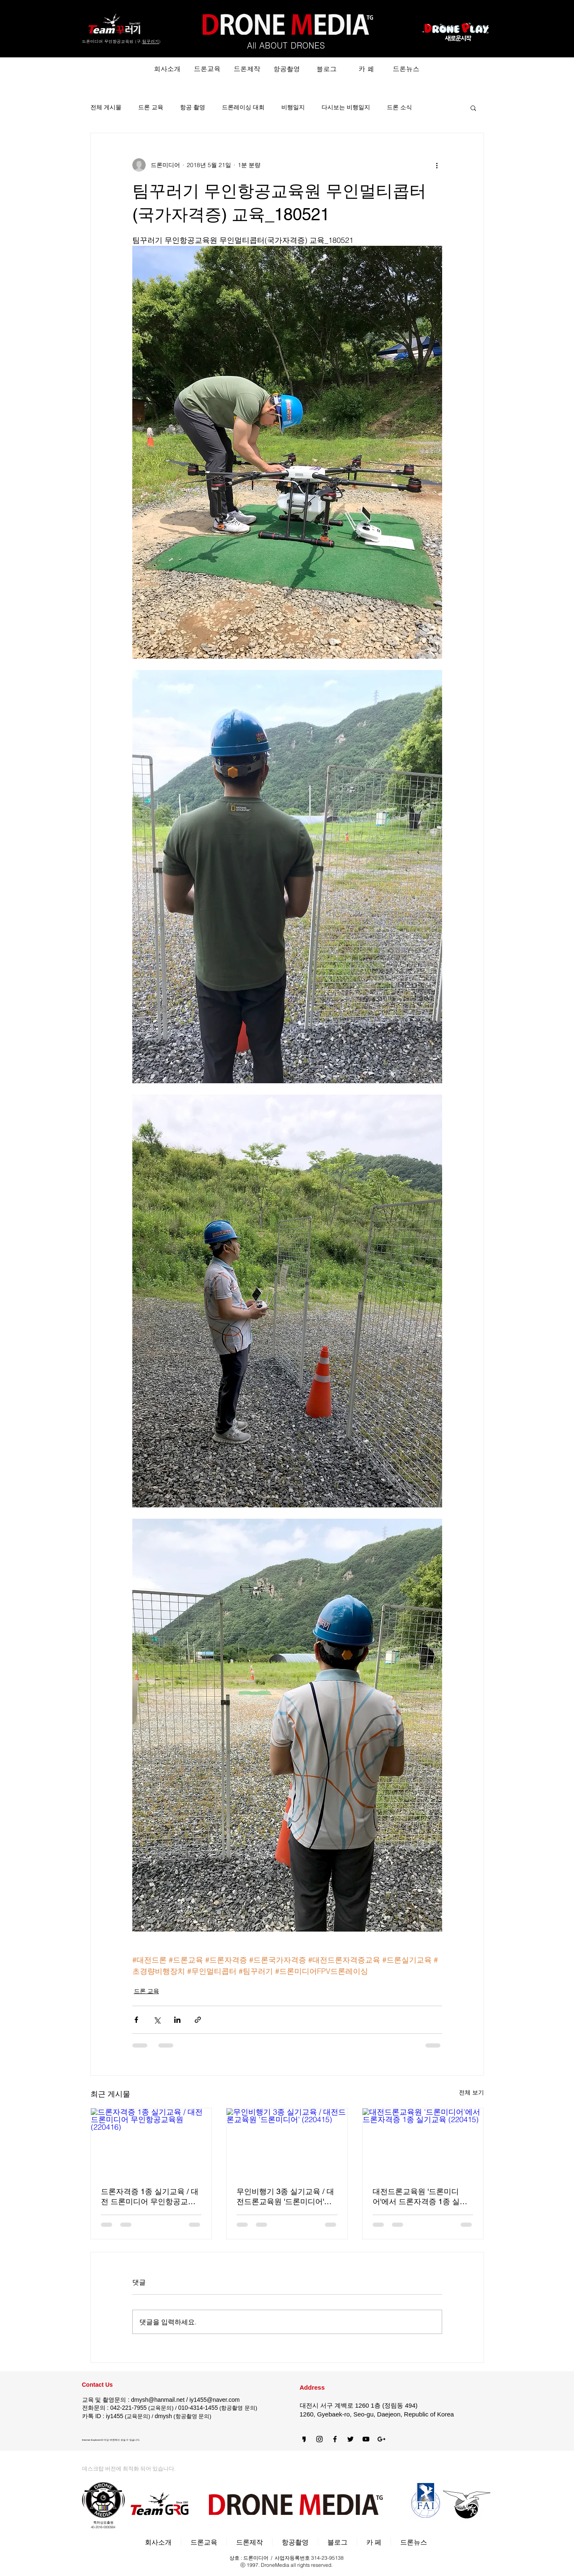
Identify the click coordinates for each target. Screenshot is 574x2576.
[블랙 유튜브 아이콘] (366, 2439)
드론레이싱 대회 (243, 107)
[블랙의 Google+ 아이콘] (381, 2439)
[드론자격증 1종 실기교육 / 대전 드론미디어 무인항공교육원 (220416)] (151, 2142)
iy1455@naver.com (214, 2399)
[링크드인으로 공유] (177, 2020)
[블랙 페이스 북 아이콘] (335, 2439)
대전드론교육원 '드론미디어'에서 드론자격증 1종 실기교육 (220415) (420, 2197)
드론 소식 (399, 107)
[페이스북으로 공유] (136, 2020)
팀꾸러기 (150, 41)
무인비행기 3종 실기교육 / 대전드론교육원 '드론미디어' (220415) (285, 2197)
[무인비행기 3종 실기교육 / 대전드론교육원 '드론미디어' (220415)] (287, 2142)
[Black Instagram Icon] (319, 2439)
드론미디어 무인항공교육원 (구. (112, 41)
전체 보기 (471, 2092)
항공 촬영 (192, 107)
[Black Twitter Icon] (350, 2439)
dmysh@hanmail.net (158, 2399)
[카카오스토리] (304, 2439)
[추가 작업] (437, 165)
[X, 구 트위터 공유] (157, 2020)
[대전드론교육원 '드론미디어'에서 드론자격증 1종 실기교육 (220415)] (423, 2142)
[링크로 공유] (198, 2020)
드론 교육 (150, 107)
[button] (473, 107)
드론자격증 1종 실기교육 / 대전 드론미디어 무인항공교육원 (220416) (149, 2197)
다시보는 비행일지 (346, 107)
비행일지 (293, 107)
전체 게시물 (105, 107)
